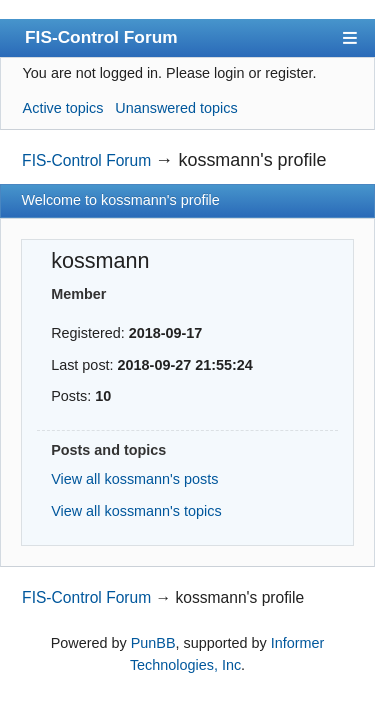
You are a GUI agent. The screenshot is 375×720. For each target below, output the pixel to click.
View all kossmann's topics (136, 511)
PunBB (153, 643)
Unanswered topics (176, 108)
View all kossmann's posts (134, 479)
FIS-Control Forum (101, 37)
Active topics (63, 108)
